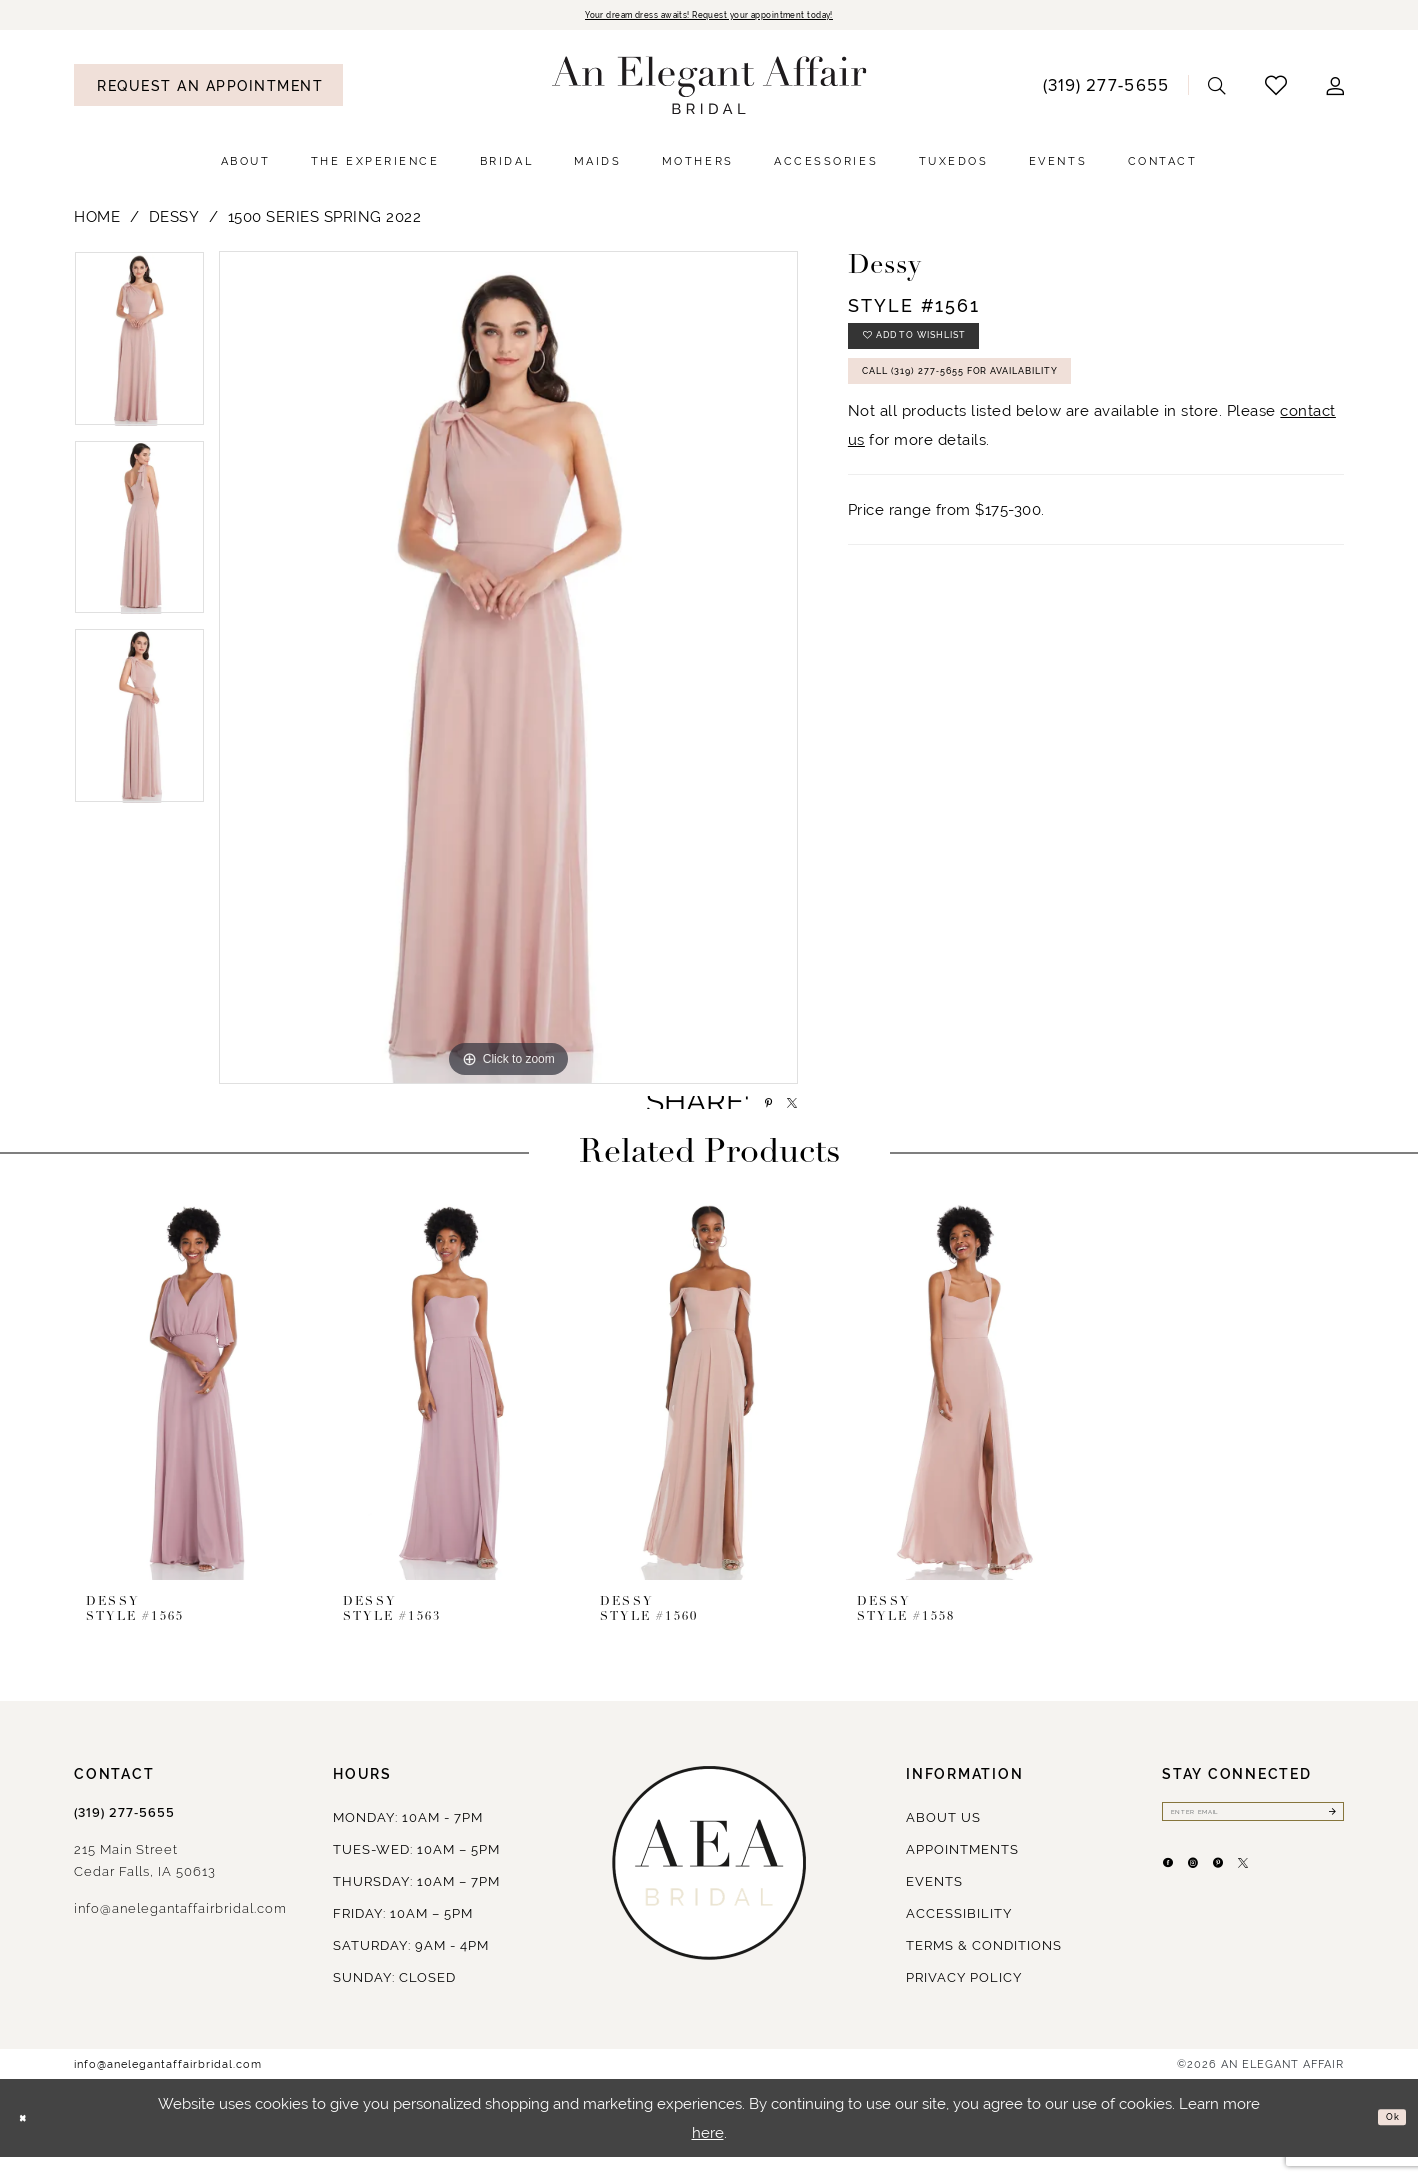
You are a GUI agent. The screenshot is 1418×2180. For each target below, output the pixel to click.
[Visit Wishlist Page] (1276, 89)
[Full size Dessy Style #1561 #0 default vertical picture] (508, 672)
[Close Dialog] (30, 2141)
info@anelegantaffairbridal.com (180, 1931)
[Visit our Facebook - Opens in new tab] (1178, 1906)
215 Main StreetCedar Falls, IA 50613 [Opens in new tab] (145, 1883)
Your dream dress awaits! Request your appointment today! (709, 17)
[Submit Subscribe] (1326, 1840)
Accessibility (959, 1936)
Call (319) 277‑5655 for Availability (1024, 408)
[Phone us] (1105, 89)
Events (934, 1904)
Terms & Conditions (984, 1968)
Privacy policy (964, 2000)
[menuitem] (208, 89)
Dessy (174, 221)
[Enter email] (1253, 1840)
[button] (1335, 89)
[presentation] (195, 1412)
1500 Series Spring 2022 (325, 221)
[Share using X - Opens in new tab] (782, 1116)
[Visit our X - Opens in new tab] (1313, 1906)
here (708, 2155)
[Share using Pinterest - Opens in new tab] (741, 1116)
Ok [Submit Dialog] (1385, 2140)
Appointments (962, 1872)
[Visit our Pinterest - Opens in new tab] (1268, 1906)
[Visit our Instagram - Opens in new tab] (1223, 1906)
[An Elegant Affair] (709, 90)
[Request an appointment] (208, 89)
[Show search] (1217, 89)
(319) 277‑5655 (124, 1836)
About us (943, 1840)
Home (97, 221)
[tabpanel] (139, 350)
